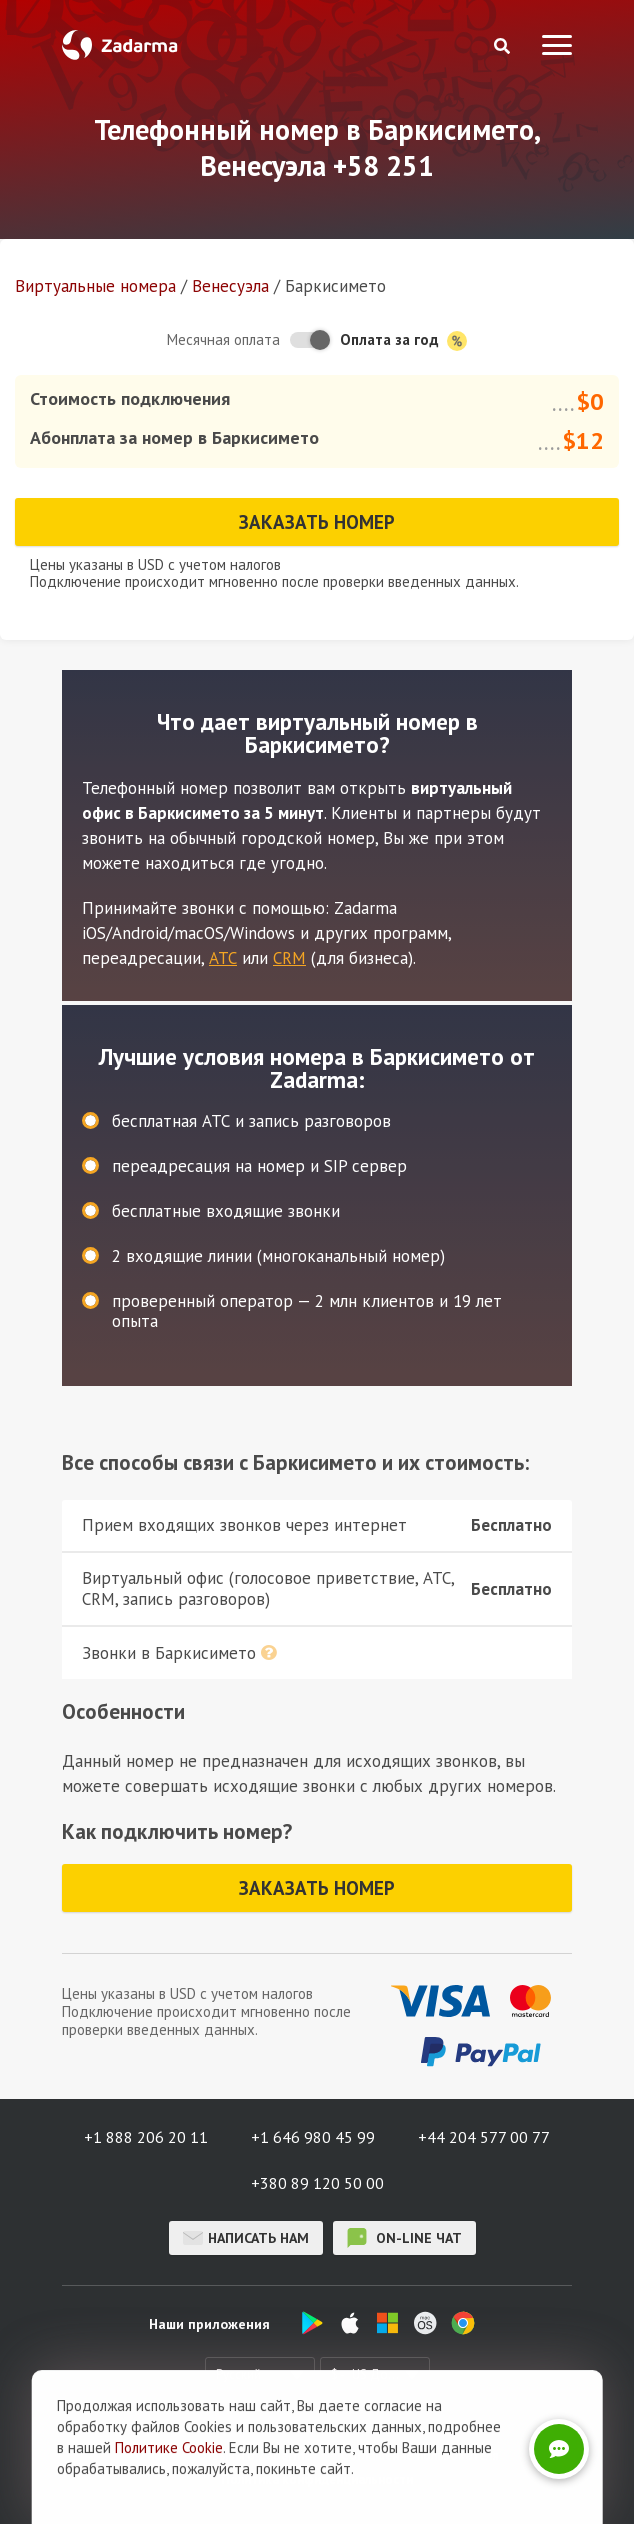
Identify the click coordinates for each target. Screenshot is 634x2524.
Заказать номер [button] (317, 522)
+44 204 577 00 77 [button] (484, 2137)
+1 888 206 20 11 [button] (146, 2137)
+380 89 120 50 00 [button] (317, 2183)
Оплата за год (403, 340)
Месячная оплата (223, 339)
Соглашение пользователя (420, 2455)
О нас (151, 2455)
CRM (289, 958)
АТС (223, 958)
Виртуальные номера (95, 286)
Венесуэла (230, 286)
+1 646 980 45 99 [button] (313, 2137)
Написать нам (246, 2238)
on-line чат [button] (404, 2238)
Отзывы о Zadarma (254, 2455)
